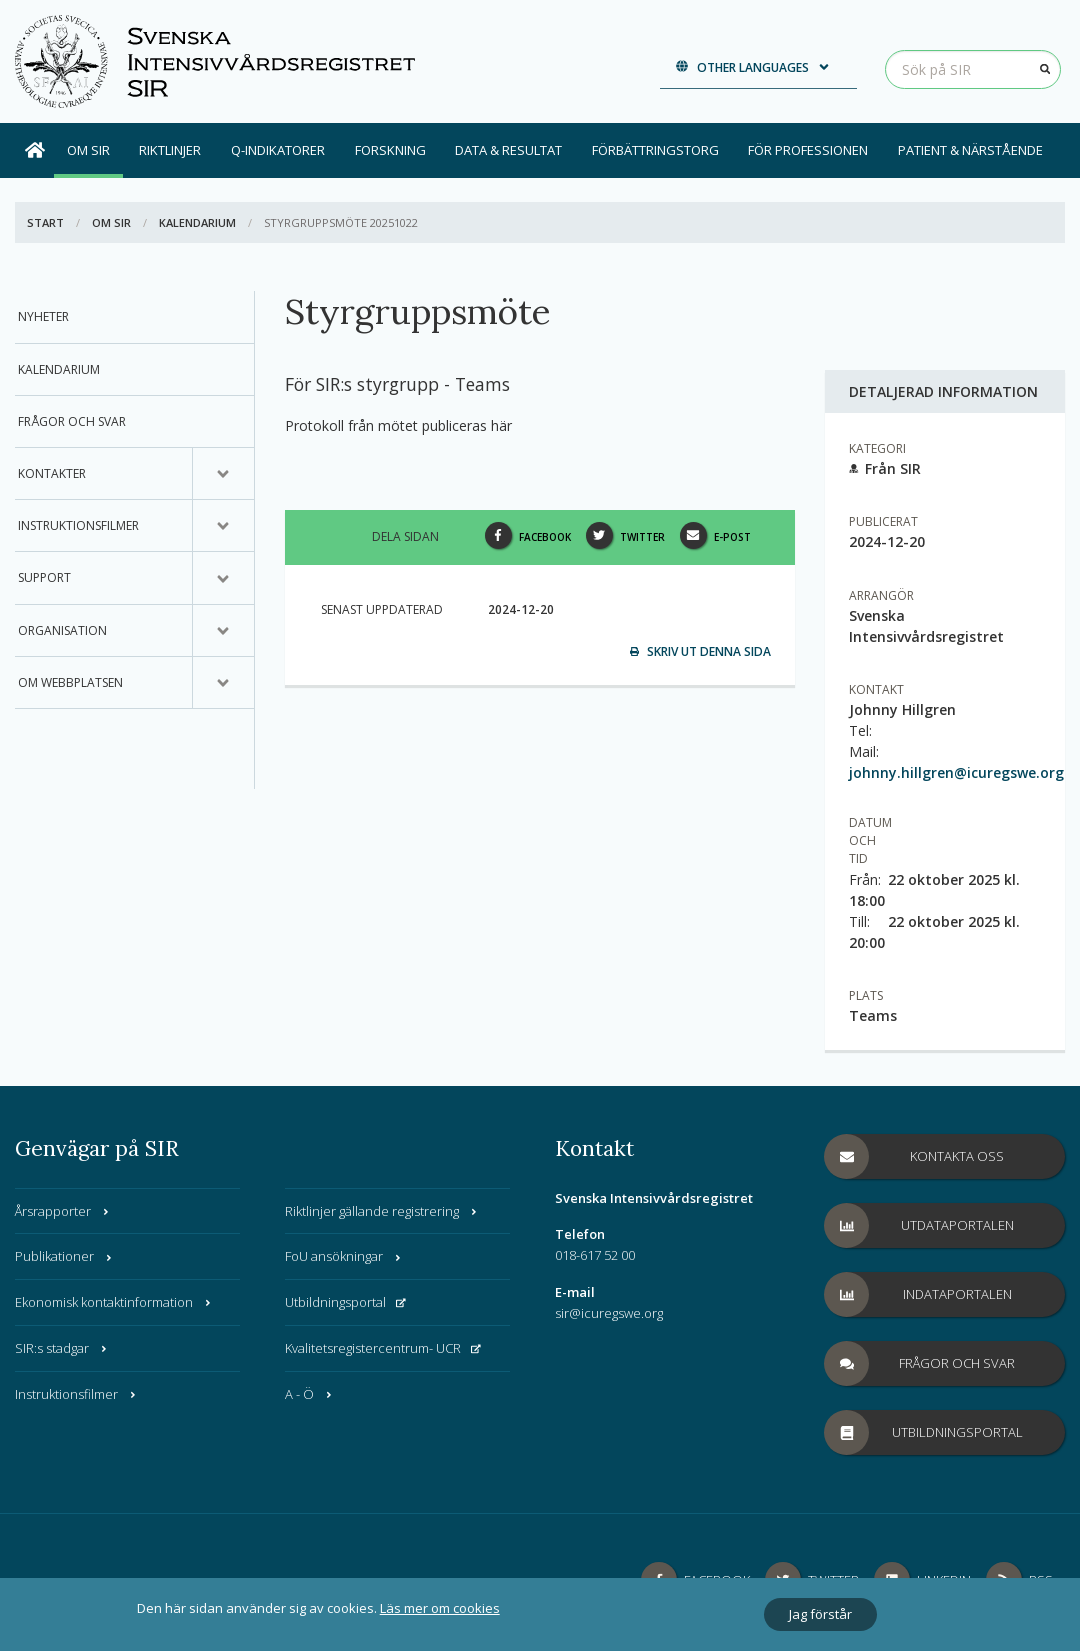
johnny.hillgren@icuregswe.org (956, 772)
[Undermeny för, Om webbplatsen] (223, 683)
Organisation (62, 630)
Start (45, 222)
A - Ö (309, 1394)
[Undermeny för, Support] (223, 578)
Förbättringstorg (655, 150)
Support (44, 577)
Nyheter (43, 316)
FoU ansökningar (344, 1256)
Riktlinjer (170, 150)
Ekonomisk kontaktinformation (114, 1302)
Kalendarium (197, 222)
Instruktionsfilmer (78, 525)
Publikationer (64, 1256)
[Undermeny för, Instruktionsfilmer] (223, 526)
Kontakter (52, 473)
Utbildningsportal (345, 1302)
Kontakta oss (914, 1156)
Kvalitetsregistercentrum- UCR (383, 1348)
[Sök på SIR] (973, 69)
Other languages (753, 67)
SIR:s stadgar (62, 1348)
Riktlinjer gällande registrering (382, 1211)
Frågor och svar (72, 421)
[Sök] (1045, 69)
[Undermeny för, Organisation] (223, 631)
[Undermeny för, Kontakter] (223, 474)
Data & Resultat (508, 150)
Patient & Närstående (970, 150)
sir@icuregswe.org (609, 1313)
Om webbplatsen (70, 682)
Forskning (390, 150)
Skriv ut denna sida (700, 651)
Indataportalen (918, 1294)
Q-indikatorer (278, 150)
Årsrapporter (63, 1211)
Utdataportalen (919, 1225)
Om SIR (88, 150)
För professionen (808, 150)
